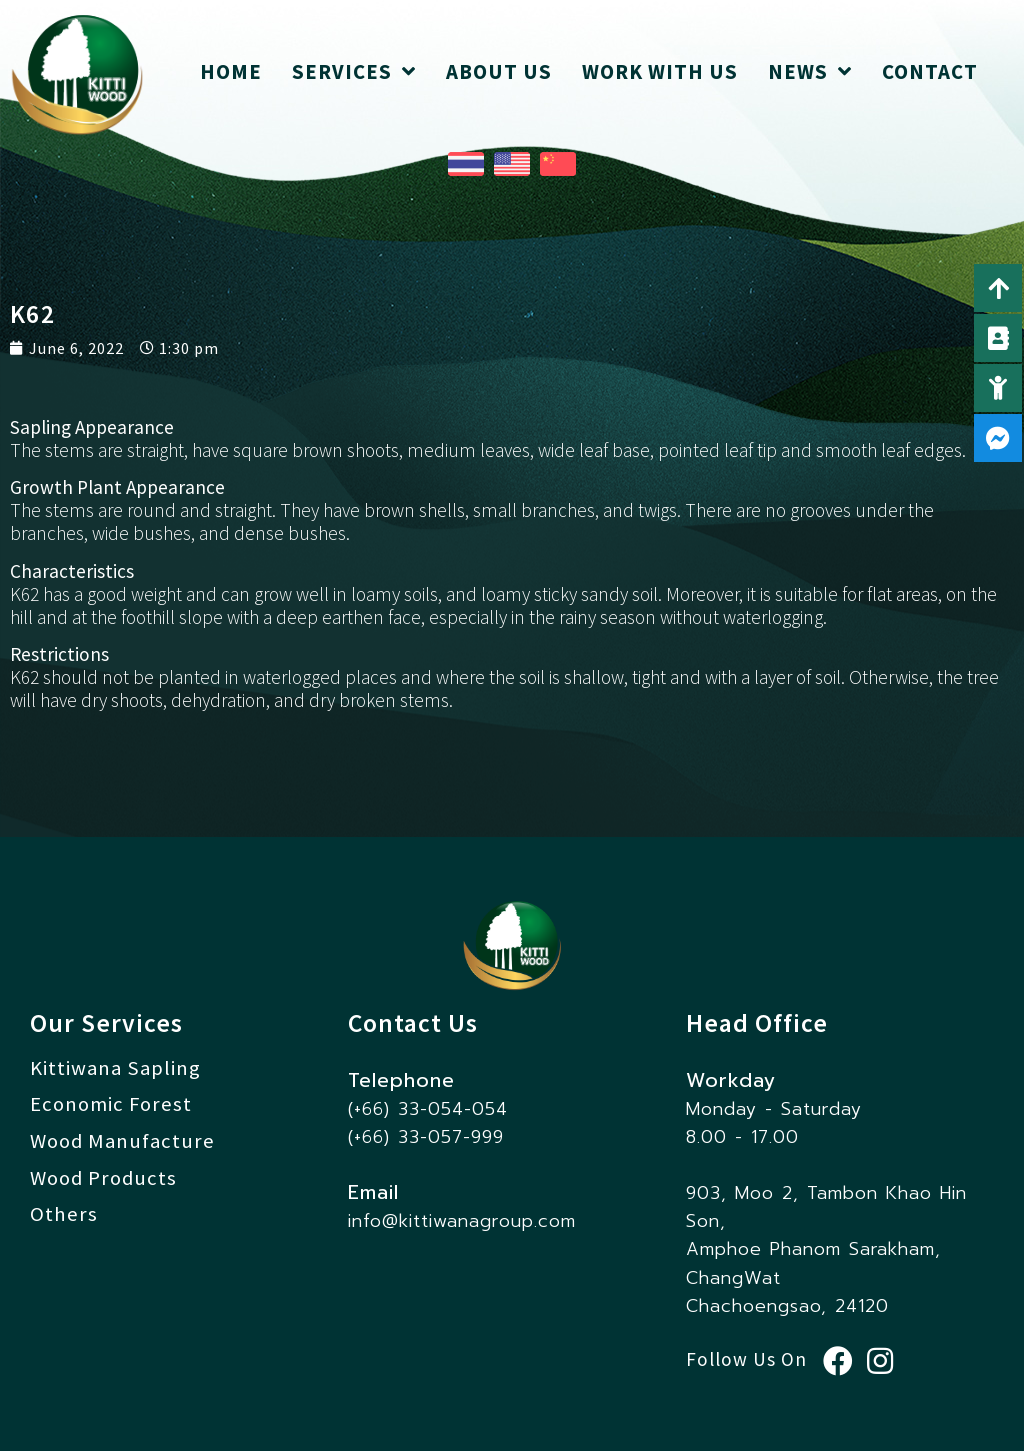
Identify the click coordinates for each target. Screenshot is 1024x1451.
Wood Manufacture (123, 1141)
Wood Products (104, 1178)
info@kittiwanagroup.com (462, 1221)
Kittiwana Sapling (115, 1068)
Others (64, 1215)
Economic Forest (111, 1104)
